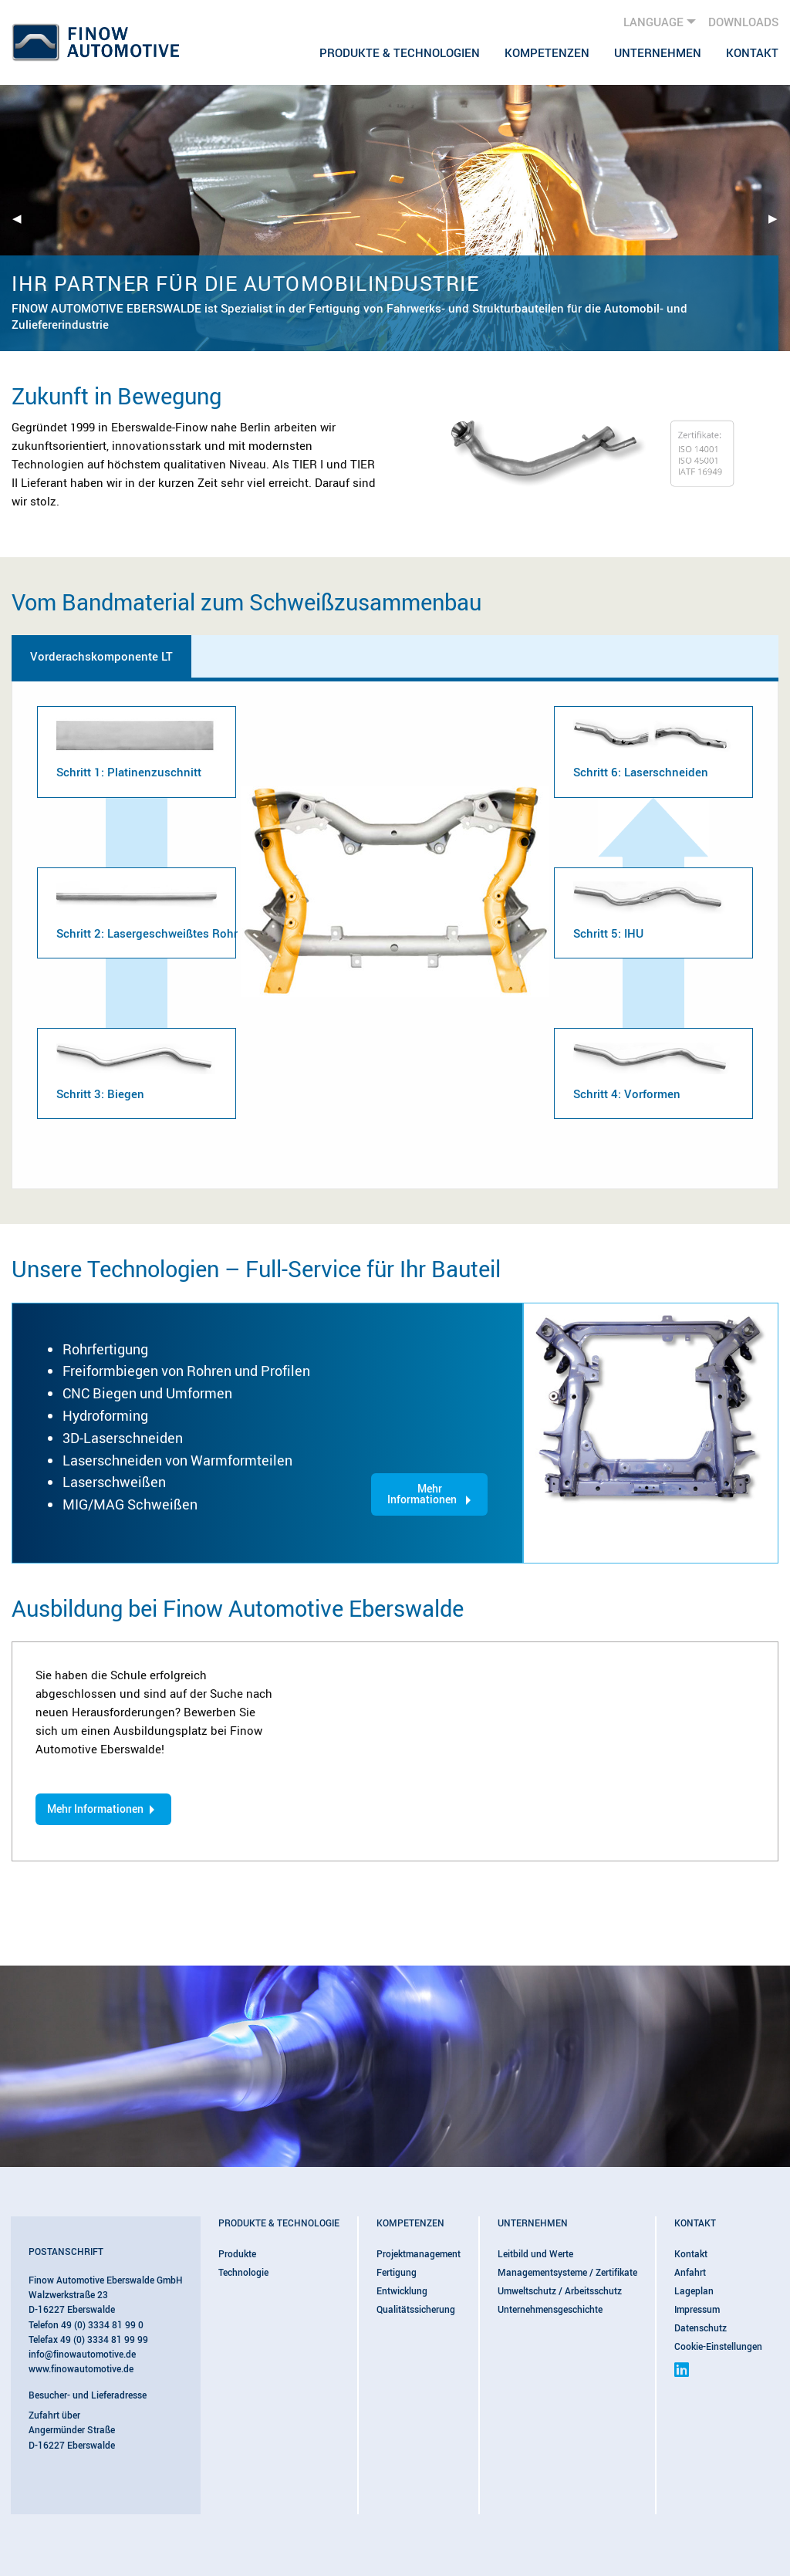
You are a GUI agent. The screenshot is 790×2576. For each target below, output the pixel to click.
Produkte (237, 2253)
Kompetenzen (547, 52)
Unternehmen (657, 52)
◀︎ (23, 217)
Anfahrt (690, 2272)
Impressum (697, 2309)
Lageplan (694, 2290)
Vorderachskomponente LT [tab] (101, 656)
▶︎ (779, 217)
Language (653, 21)
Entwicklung (401, 2290)
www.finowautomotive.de (81, 2368)
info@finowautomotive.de (82, 2354)
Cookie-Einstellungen (718, 2346)
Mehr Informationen (422, 1493)
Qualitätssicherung (415, 2309)
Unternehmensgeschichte (550, 2309)
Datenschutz (700, 2327)
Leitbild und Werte (535, 2253)
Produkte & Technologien (399, 52)
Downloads (743, 21)
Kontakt (752, 52)
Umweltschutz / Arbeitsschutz (560, 2290)
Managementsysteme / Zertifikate (567, 2272)
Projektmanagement (418, 2253)
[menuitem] (399, 52)
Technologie (243, 2272)
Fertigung (396, 2272)
